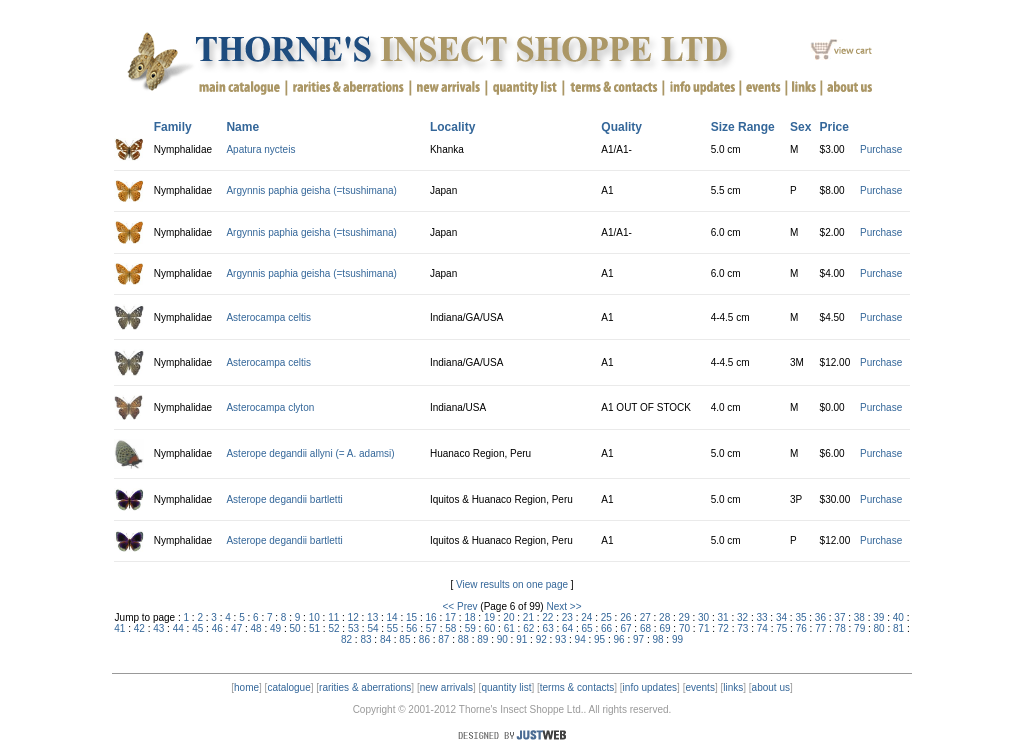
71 (703, 628)
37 (839, 617)
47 (236, 628)
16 (430, 617)
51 (314, 628)
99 (677, 639)
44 (178, 628)
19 (489, 617)
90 (502, 639)
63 (548, 628)
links (733, 687)
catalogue (288, 687)
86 (424, 639)
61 (509, 628)
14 (392, 617)
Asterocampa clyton (270, 407)
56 (411, 628)
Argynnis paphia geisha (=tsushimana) (311, 190)
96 (619, 639)
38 (859, 617)
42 (139, 628)
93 (560, 639)
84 (385, 639)
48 (256, 628)
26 (625, 617)
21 (528, 617)
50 (295, 628)
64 (567, 628)
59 (470, 628)
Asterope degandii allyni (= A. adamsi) (310, 453)
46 (217, 628)
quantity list (506, 687)
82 (346, 639)
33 (761, 617)
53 (353, 628)
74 (762, 628)
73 (742, 628)
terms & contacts (577, 687)
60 (489, 628)
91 (521, 639)
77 (820, 628)
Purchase (881, 149)
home (246, 687)
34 (781, 617)
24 (586, 617)
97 (638, 639)
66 (606, 628)
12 (353, 617)
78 (840, 628)
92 (541, 639)
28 (664, 617)
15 (411, 617)
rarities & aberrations (365, 687)
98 (657, 639)
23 (567, 617)
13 (372, 617)
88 (463, 639)
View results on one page (512, 584)
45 (197, 628)
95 (599, 639)
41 (119, 628)
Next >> (563, 606)
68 (645, 628)
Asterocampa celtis (268, 317)
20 (508, 617)
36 (820, 617)
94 (580, 639)
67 (625, 628)
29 (684, 617)
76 (801, 628)
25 (606, 617)
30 (703, 617)
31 (723, 617)
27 (645, 617)
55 (392, 628)
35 (800, 617)
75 (781, 628)
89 (482, 639)
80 (879, 628)
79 (859, 628)
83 (365, 639)
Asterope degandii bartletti (284, 499)
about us (771, 687)
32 (742, 617)
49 (275, 628)
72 (723, 628)
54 (372, 628)
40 (898, 617)
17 (450, 617)
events (699, 687)
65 (587, 628)
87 (443, 639)
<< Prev (460, 606)
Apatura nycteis (260, 149)
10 (314, 617)
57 (431, 628)
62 (528, 628)
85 (404, 639)
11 (333, 617)
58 (450, 628)
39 (878, 617)
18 (469, 617)
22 (547, 617)
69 (664, 628)
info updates (650, 687)
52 (333, 628)
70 (684, 628)
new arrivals (446, 687)
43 (158, 628)
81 (898, 628)
